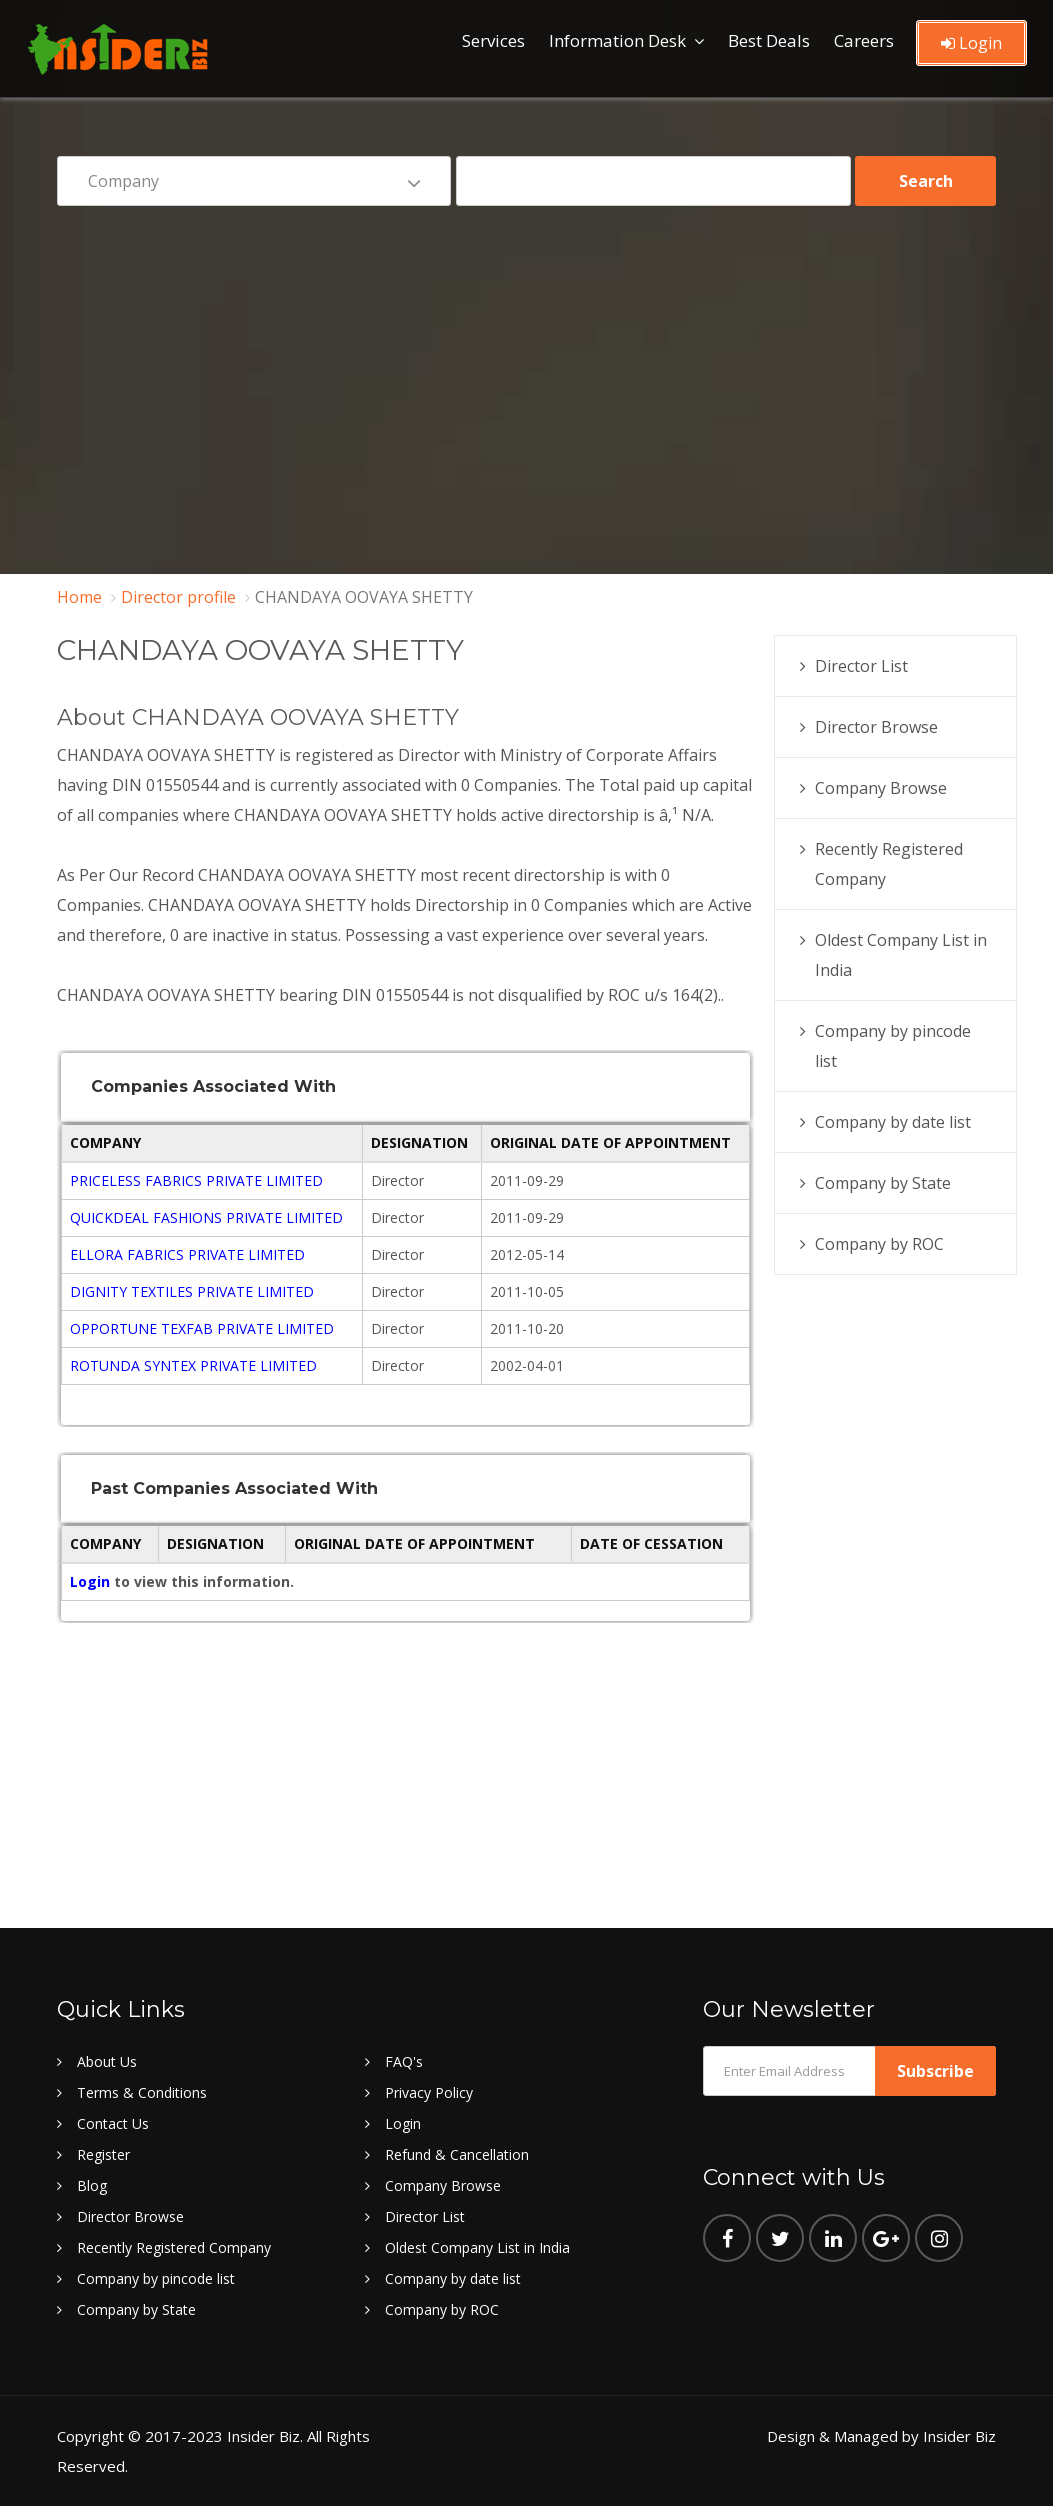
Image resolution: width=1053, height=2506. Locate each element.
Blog (92, 2185)
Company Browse (881, 788)
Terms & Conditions (142, 2092)
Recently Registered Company (174, 2247)
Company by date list (893, 1122)
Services (493, 40)
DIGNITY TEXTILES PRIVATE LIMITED (192, 1291)
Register (103, 2154)
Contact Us (113, 2123)
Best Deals (769, 40)
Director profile (178, 597)
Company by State (883, 1183)
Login (971, 43)
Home (79, 597)
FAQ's (404, 2061)
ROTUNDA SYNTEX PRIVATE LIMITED (193, 1365)
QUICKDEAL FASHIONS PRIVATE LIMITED (206, 1217)
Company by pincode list (156, 2278)
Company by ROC (879, 1244)
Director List (861, 666)
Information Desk (617, 40)
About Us (107, 2061)
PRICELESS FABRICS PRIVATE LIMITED (196, 1180)
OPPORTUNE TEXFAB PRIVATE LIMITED (202, 1328)
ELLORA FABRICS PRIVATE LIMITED (187, 1254)
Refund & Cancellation (457, 2154)
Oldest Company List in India (477, 2247)
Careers (864, 40)
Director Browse (876, 727)
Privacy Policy (429, 2092)
